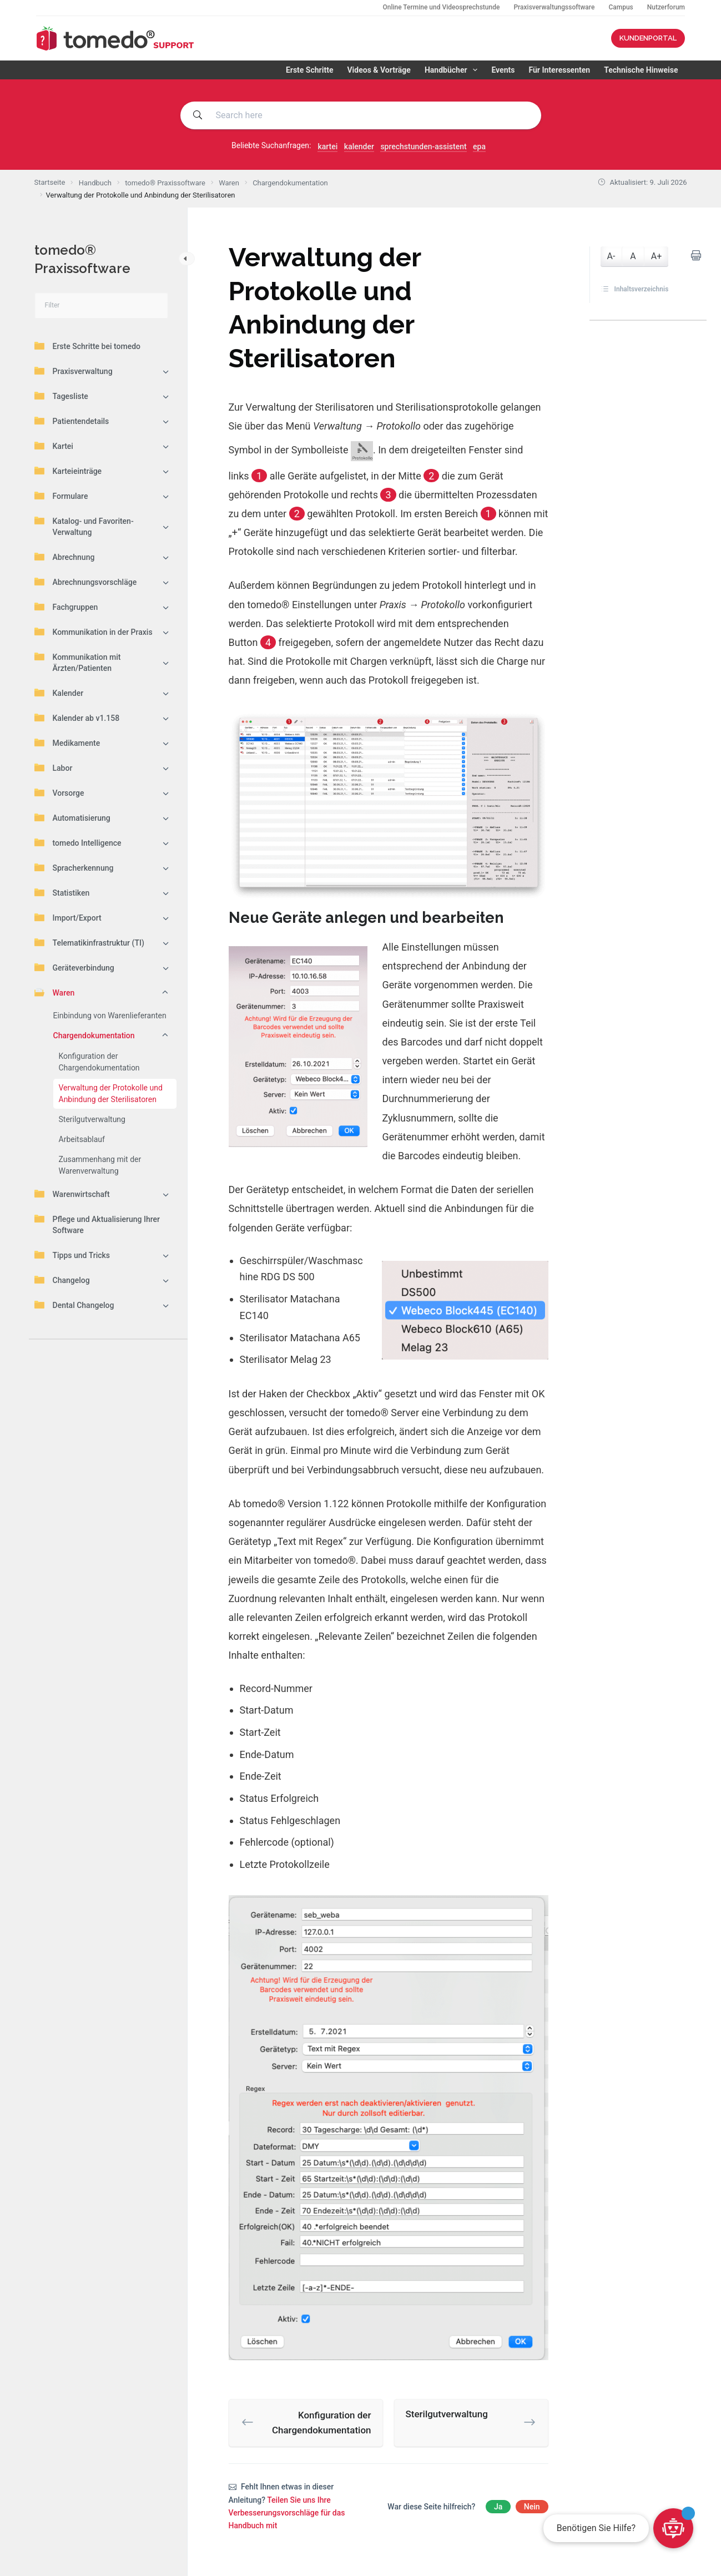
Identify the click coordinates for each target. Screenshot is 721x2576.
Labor (53, 767)
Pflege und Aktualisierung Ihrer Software (97, 1224)
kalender (359, 146)
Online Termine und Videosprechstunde (441, 7)
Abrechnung (64, 557)
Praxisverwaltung (73, 371)
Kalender (59, 693)
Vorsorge (59, 792)
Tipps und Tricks (72, 1255)
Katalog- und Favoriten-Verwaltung (84, 526)
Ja (498, 2506)
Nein (532, 2506)
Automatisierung (72, 817)
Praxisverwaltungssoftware (553, 7)
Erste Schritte (310, 69)
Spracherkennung (74, 867)
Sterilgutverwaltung (92, 1119)
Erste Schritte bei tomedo (87, 346)
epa (479, 146)
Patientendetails (71, 421)
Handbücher (453, 70)
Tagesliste (61, 396)
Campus (620, 7)
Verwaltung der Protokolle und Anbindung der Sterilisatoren (111, 1093)
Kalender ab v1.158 (77, 718)
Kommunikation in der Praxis (93, 632)
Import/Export (68, 917)
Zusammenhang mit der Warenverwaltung (100, 1165)
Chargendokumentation (94, 1035)
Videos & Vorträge (378, 69)
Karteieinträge (68, 471)
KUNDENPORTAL (648, 38)
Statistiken (62, 892)
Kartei (53, 446)
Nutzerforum (666, 7)
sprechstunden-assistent (423, 146)
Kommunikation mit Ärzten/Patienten (77, 662)
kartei (327, 146)
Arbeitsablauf (82, 1139)
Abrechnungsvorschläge (85, 582)
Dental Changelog (74, 1305)
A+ (656, 256)
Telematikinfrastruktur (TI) (89, 942)
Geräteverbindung (74, 967)
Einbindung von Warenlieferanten (110, 1015)
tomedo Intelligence (78, 842)
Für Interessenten (559, 69)
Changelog (62, 1280)
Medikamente (67, 742)
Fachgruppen (66, 607)
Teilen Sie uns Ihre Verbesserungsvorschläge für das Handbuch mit (287, 2513)
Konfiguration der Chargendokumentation (99, 1062)
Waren (54, 992)
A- (611, 256)
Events (503, 69)
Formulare (61, 496)
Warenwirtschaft (72, 1194)
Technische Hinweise (641, 69)
